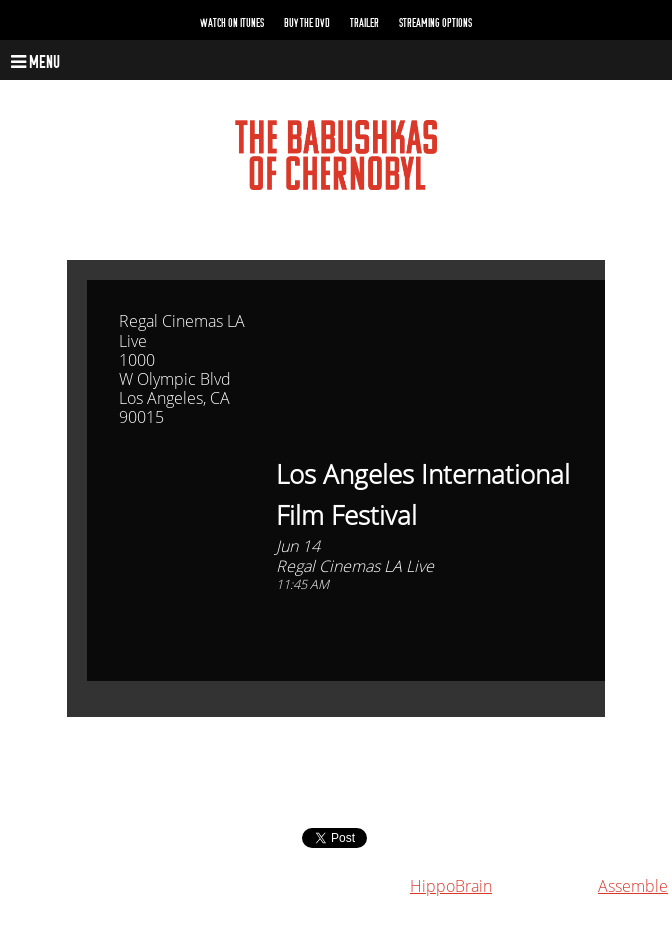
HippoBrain (451, 886)
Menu (35, 62)
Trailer (364, 23)
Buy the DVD (307, 23)
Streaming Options (435, 23)
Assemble (633, 886)
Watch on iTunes (232, 23)
